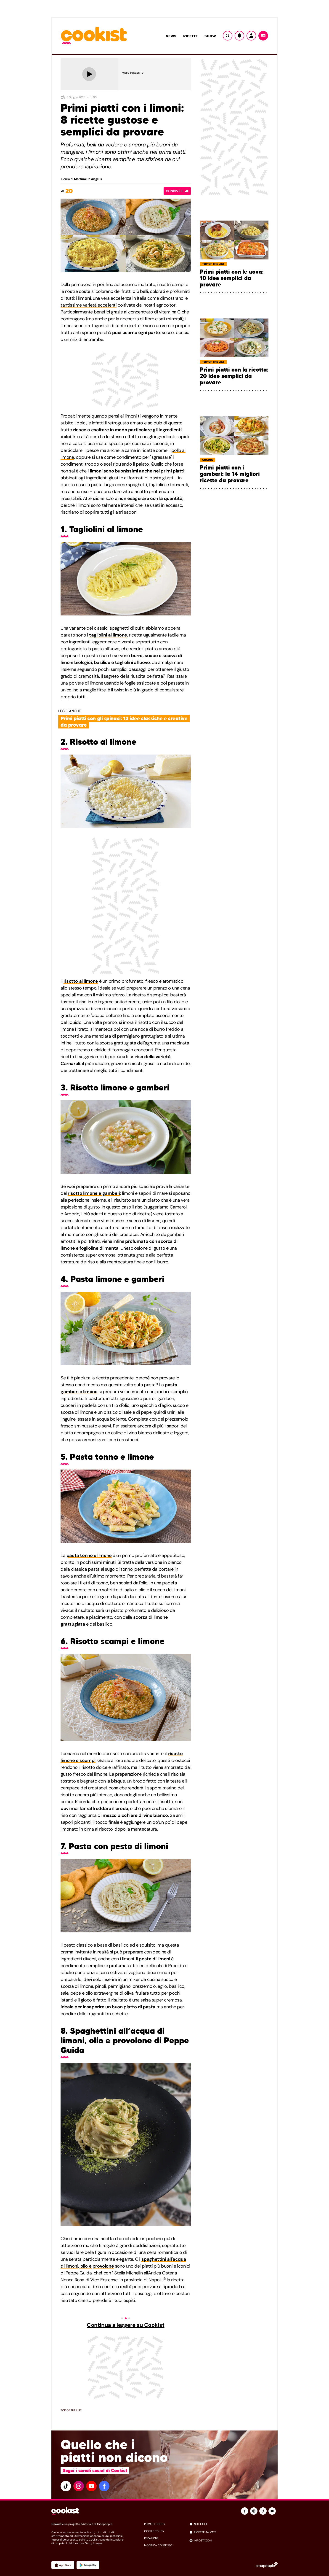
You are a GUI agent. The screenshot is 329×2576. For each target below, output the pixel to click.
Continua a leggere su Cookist (125, 2325)
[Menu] (263, 35)
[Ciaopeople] (267, 2565)
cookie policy (154, 2531)
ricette (133, 326)
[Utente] (251, 35)
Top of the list (71, 2410)
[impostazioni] (233, 2540)
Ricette (190, 36)
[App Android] (88, 2565)
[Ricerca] (227, 35)
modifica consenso (158, 2545)
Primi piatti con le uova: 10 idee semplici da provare (232, 278)
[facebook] (104, 2486)
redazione (151, 2538)
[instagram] (78, 2486)
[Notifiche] (239, 35)
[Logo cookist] (94, 36)
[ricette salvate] (233, 2532)
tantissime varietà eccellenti (89, 305)
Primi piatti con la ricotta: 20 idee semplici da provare (234, 376)
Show (210, 36)
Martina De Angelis (88, 179)
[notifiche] (233, 2524)
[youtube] (91, 2486)
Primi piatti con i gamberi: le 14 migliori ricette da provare (230, 474)
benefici (102, 312)
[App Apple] (62, 2565)
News (171, 36)
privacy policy (154, 2524)
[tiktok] (66, 2486)
